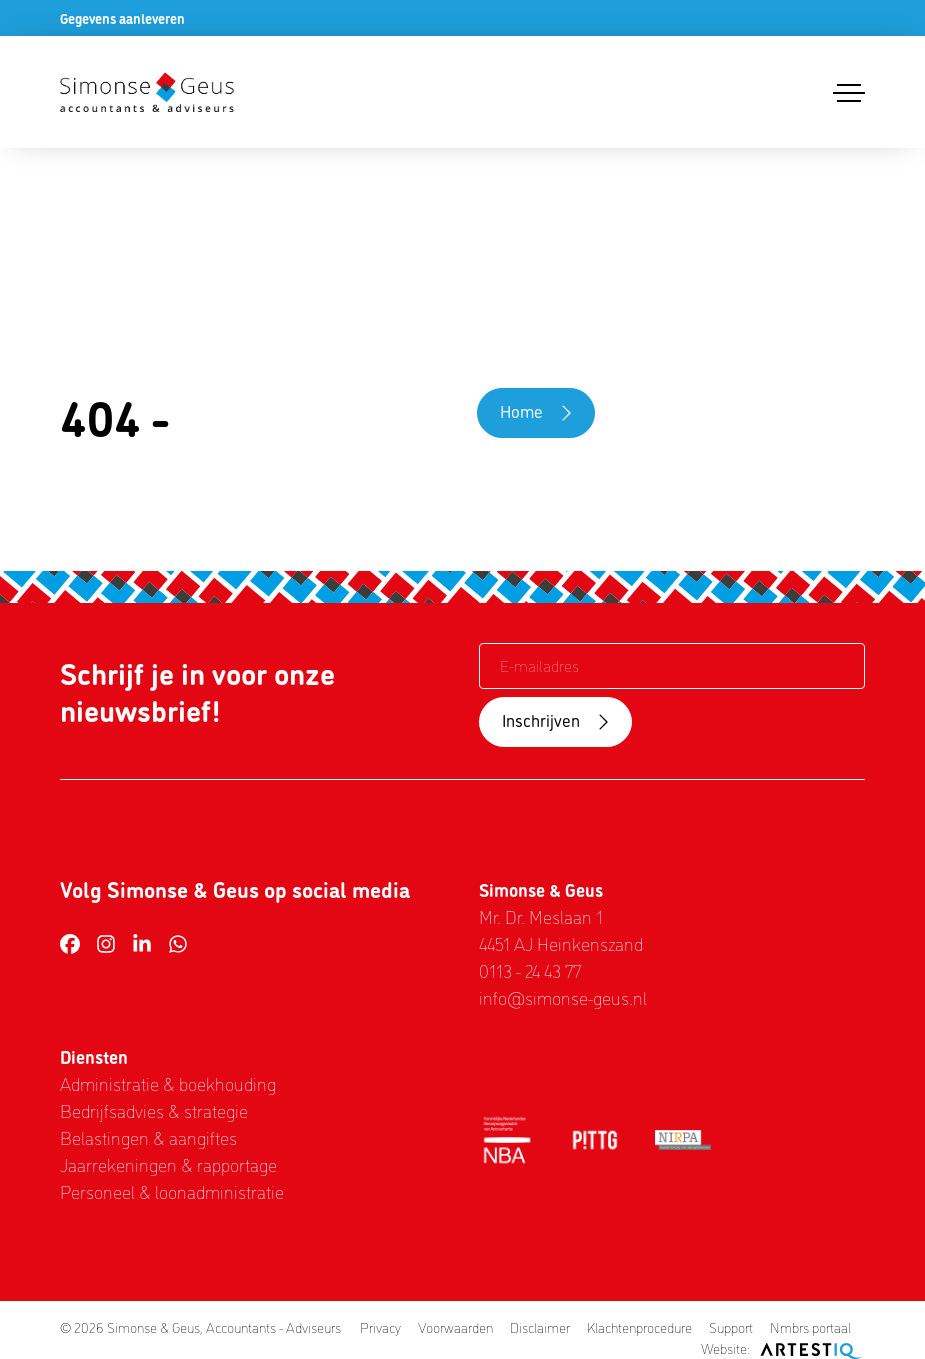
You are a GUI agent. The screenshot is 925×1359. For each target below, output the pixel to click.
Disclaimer (540, 1327)
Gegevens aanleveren (122, 17)
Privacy (380, 1327)
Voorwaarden (455, 1327)
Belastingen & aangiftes (148, 1137)
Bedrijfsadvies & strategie (154, 1110)
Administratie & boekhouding (168, 1083)
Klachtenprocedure (639, 1327)
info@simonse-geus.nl (563, 997)
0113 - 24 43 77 (530, 970)
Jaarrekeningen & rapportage (168, 1164)
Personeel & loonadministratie (172, 1191)
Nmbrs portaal (810, 1327)
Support (731, 1327)
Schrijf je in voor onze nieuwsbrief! (197, 691)
